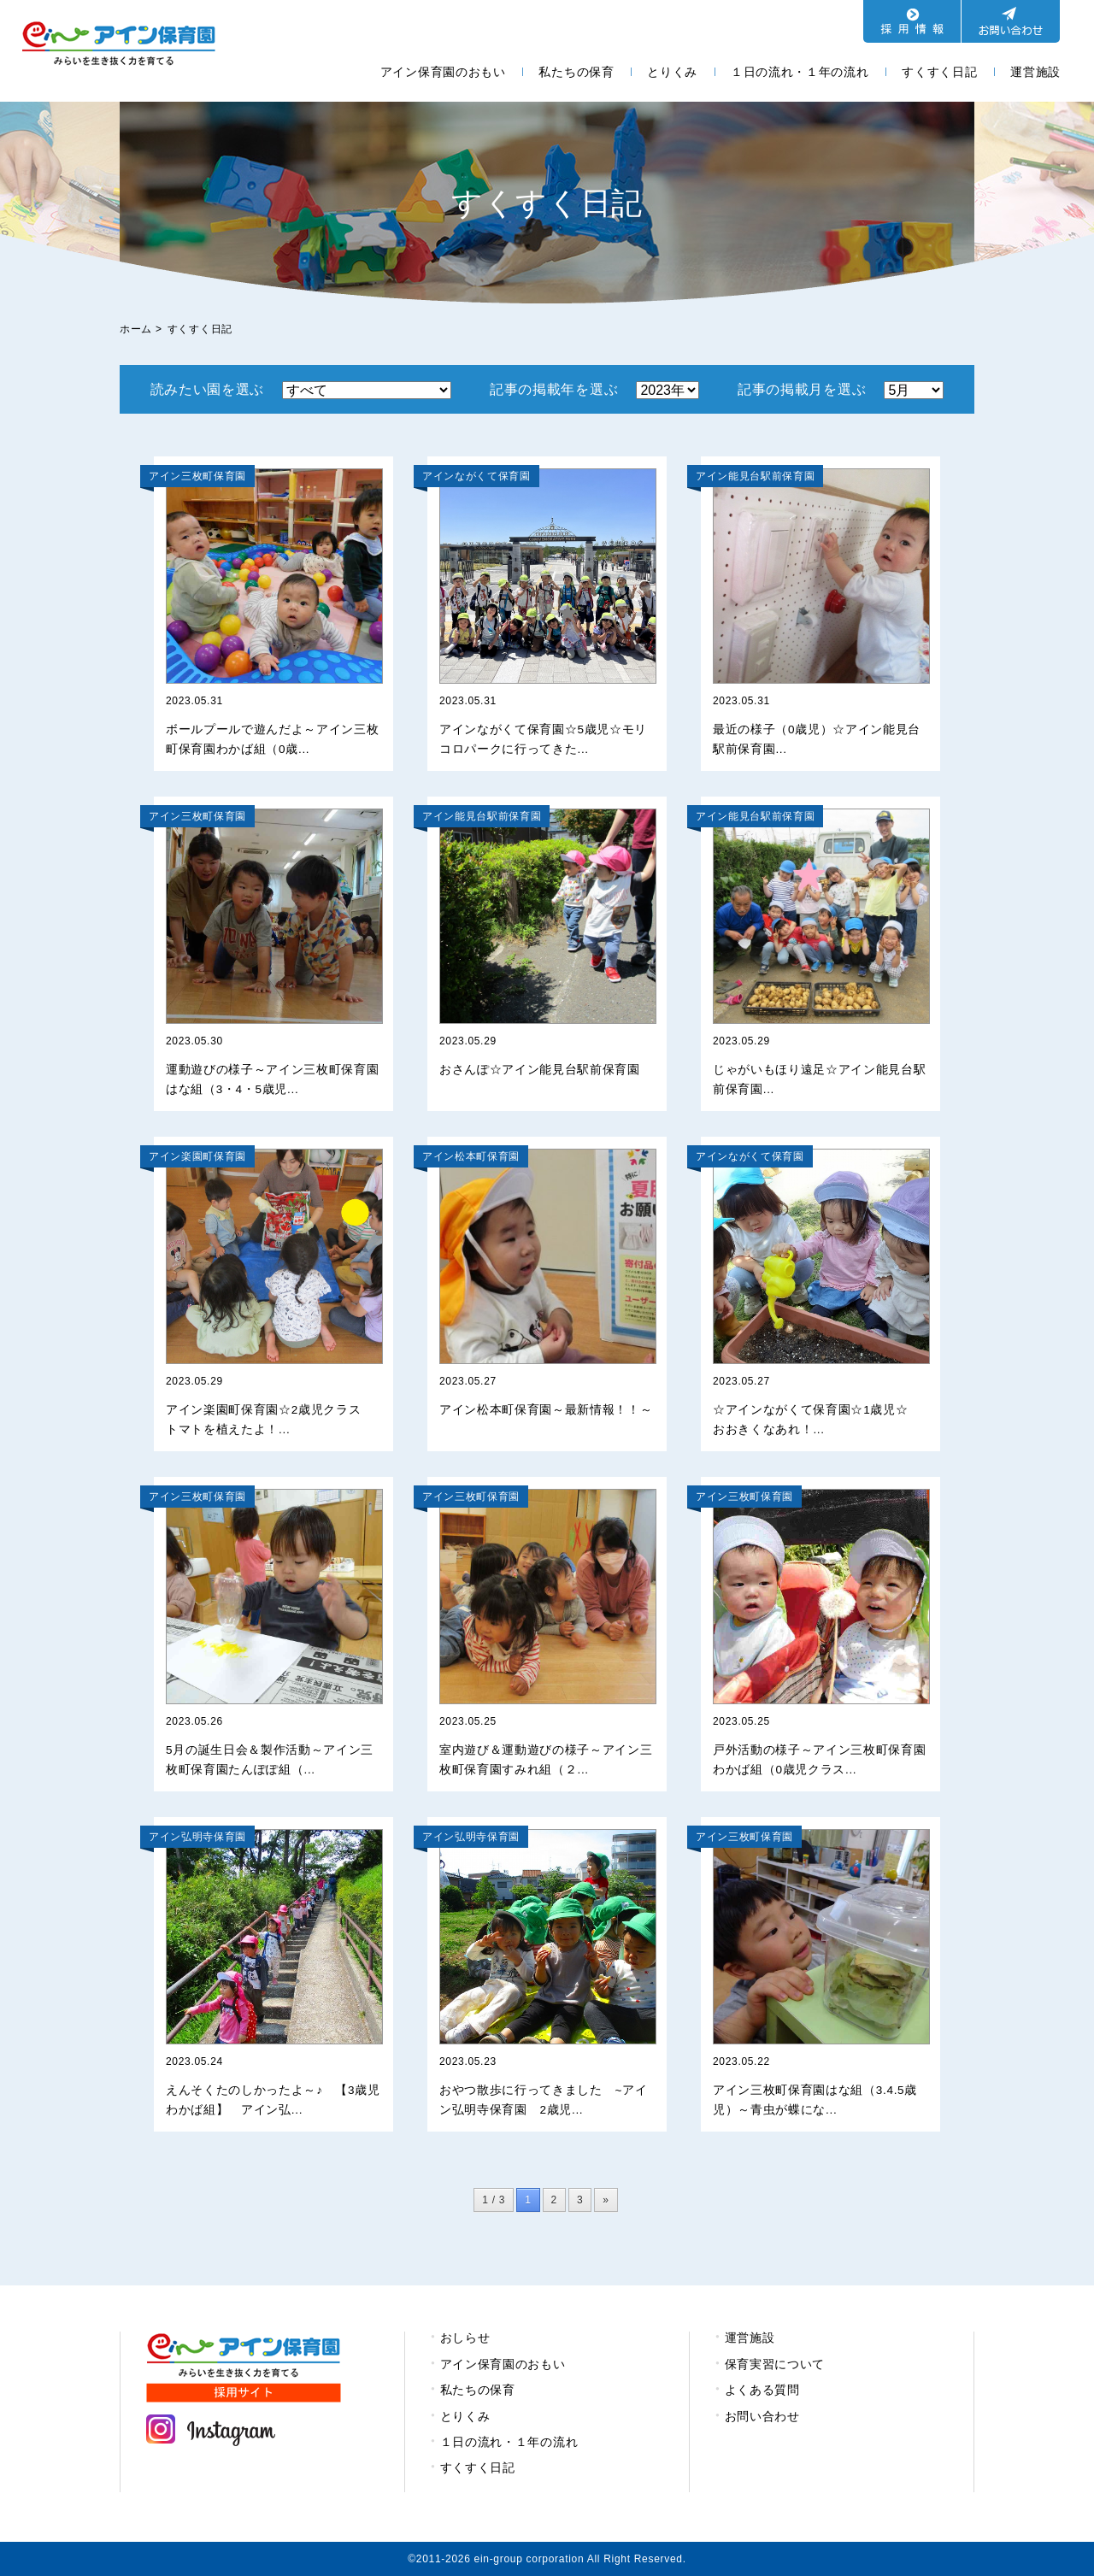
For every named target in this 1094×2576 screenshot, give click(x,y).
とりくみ (672, 72)
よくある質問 (762, 2390)
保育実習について (775, 2364)
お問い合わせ (762, 2416)
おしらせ (465, 2337)
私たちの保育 (576, 72)
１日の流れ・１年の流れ (800, 72)
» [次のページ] (606, 2200)
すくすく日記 (939, 72)
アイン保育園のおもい (443, 72)
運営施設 (1035, 72)
